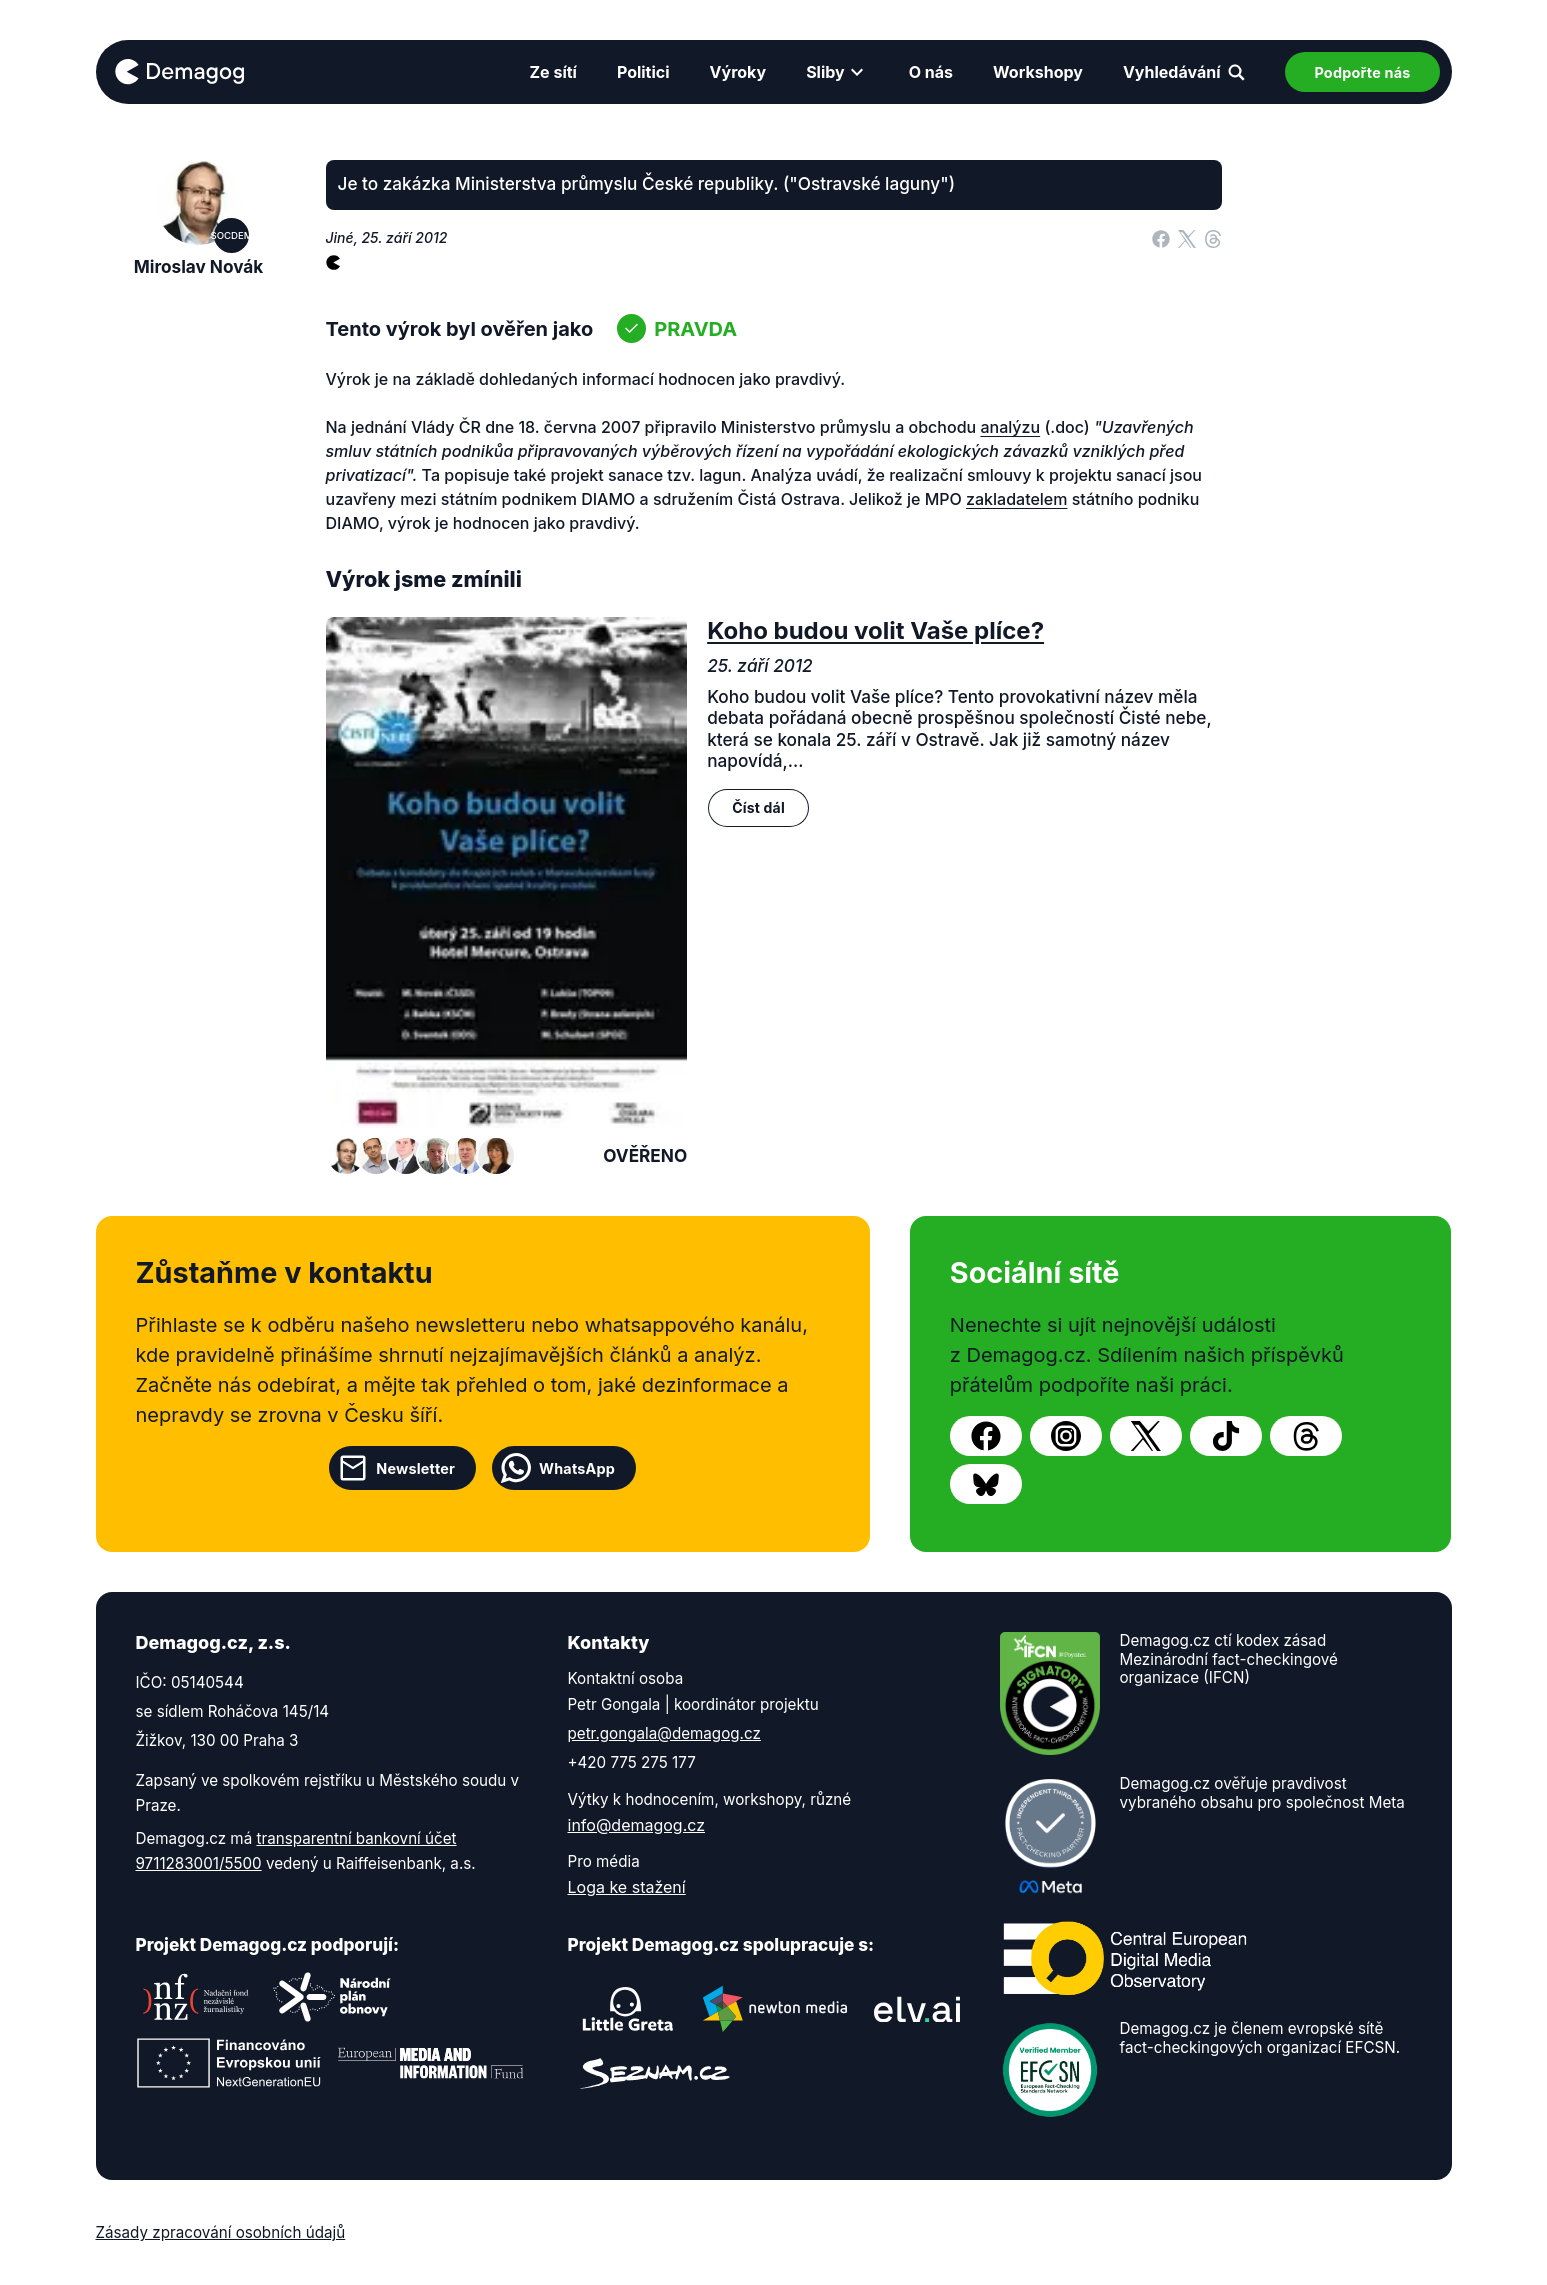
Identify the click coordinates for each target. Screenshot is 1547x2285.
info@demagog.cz (637, 1825)
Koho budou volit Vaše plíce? (875, 630)
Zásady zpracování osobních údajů (221, 2232)
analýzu (1010, 427)
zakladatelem (1016, 499)
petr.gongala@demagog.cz (664, 1733)
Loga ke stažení (627, 1887)
